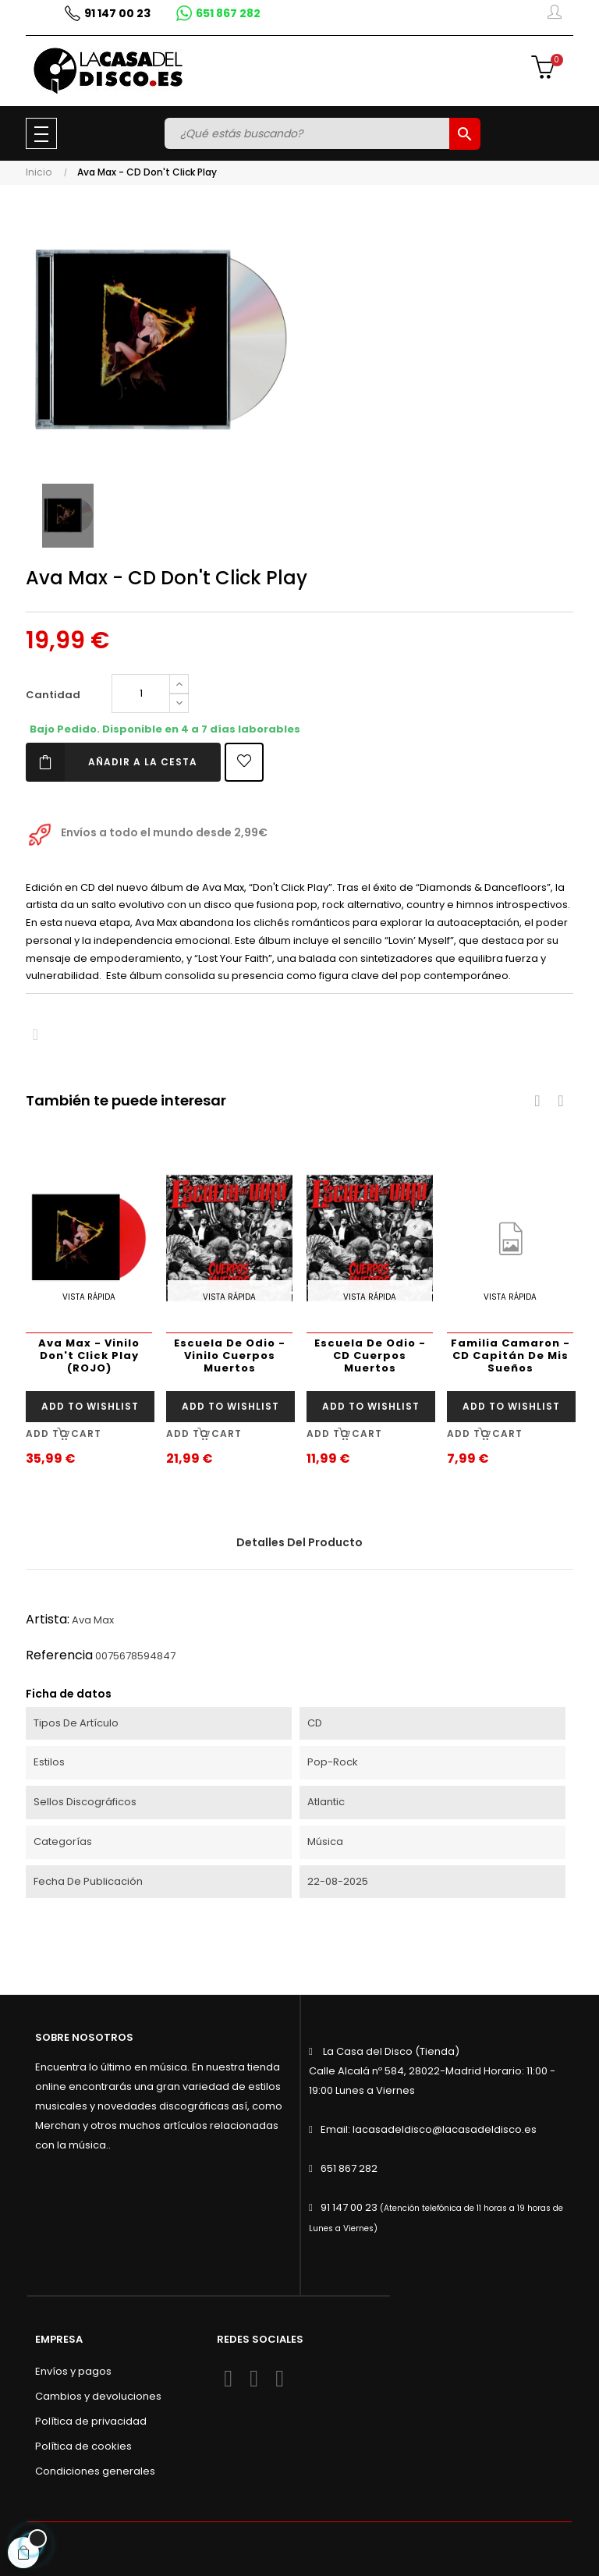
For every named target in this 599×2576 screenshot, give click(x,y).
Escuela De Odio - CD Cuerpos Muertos (370, 1355)
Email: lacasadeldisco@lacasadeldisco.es (429, 2129)
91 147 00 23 (349, 2207)
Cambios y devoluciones (98, 2396)
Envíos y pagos (73, 2371)
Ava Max (93, 1620)
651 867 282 (349, 2168)
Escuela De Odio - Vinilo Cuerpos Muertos (229, 1355)
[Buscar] (309, 133)
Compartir (35, 1035)
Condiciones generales (95, 2471)
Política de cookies (83, 2446)
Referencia (59, 1655)
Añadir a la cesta (111, 762)
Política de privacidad (91, 2421)
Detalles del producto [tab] (299, 1542)
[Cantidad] (141, 693)
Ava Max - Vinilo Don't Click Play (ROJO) (89, 1355)
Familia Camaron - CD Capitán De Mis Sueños (510, 1355)
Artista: (47, 1619)
